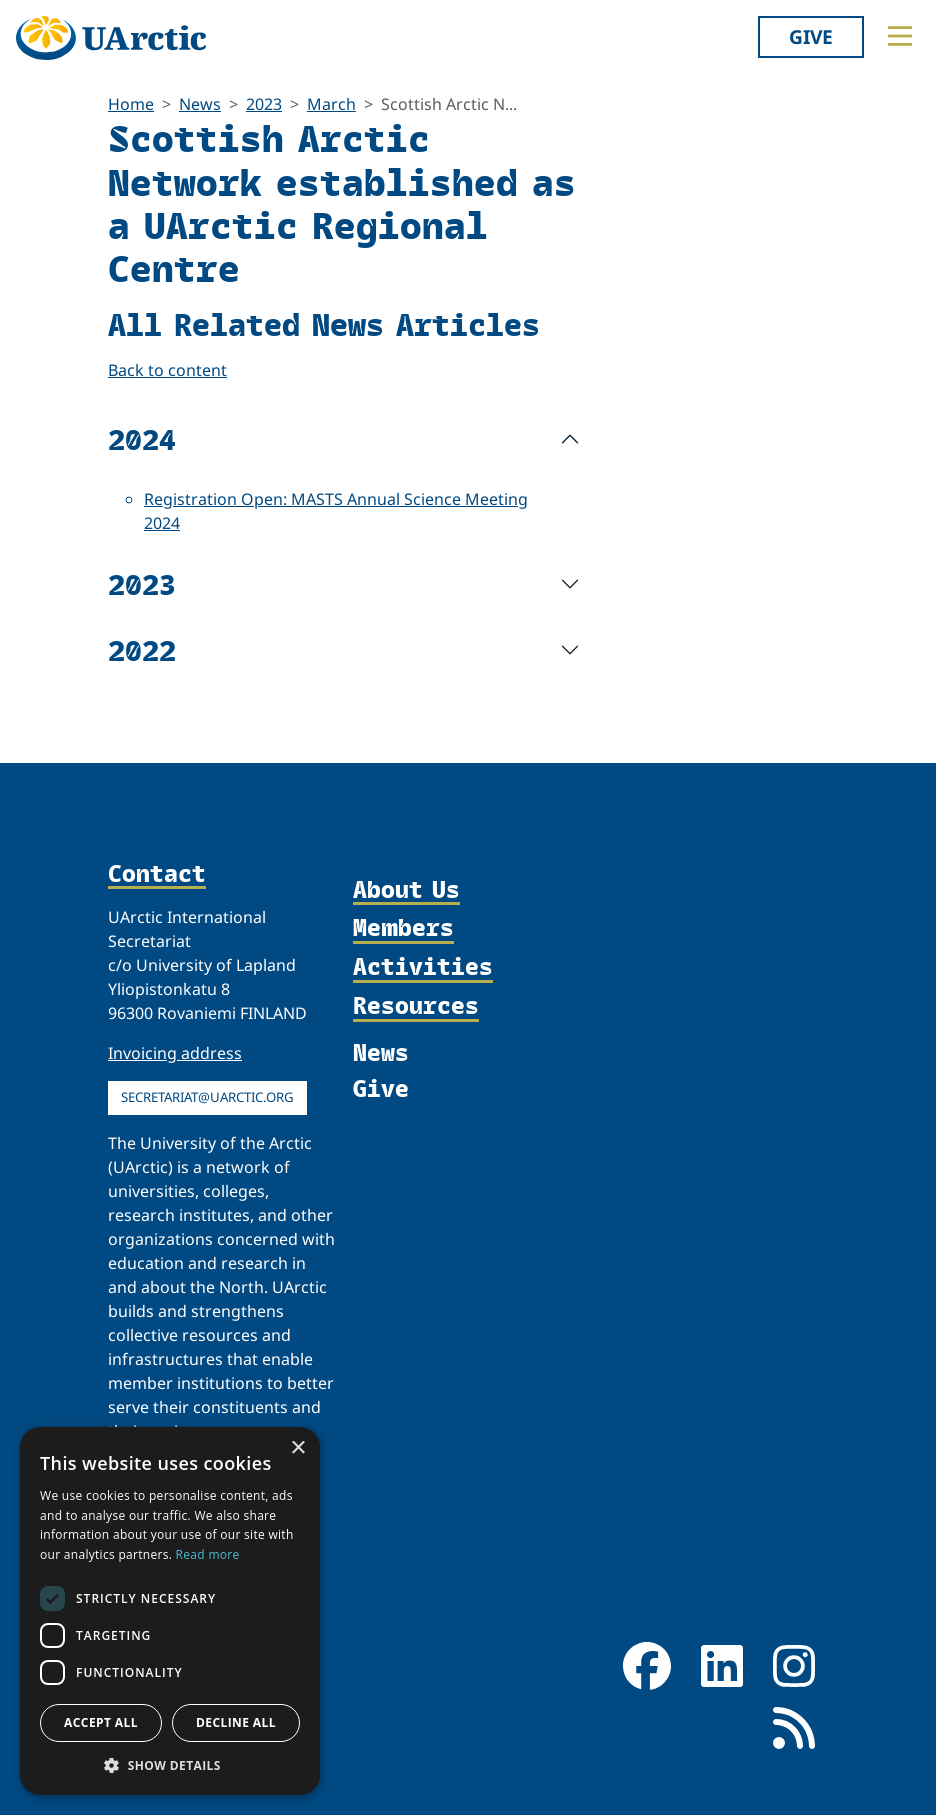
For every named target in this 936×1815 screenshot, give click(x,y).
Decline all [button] (236, 1722)
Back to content (167, 370)
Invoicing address (175, 1053)
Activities (423, 967)
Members (403, 928)
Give (811, 36)
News (200, 104)
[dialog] (170, 1611)
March (331, 104)
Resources (416, 1006)
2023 (264, 104)
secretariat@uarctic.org (207, 1097)
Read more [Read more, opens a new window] (208, 1554)
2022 (142, 649)
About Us (406, 890)
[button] (170, 1765)
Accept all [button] (101, 1722)
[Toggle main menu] (900, 36)
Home (131, 104)
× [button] (297, 1448)
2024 (142, 438)
